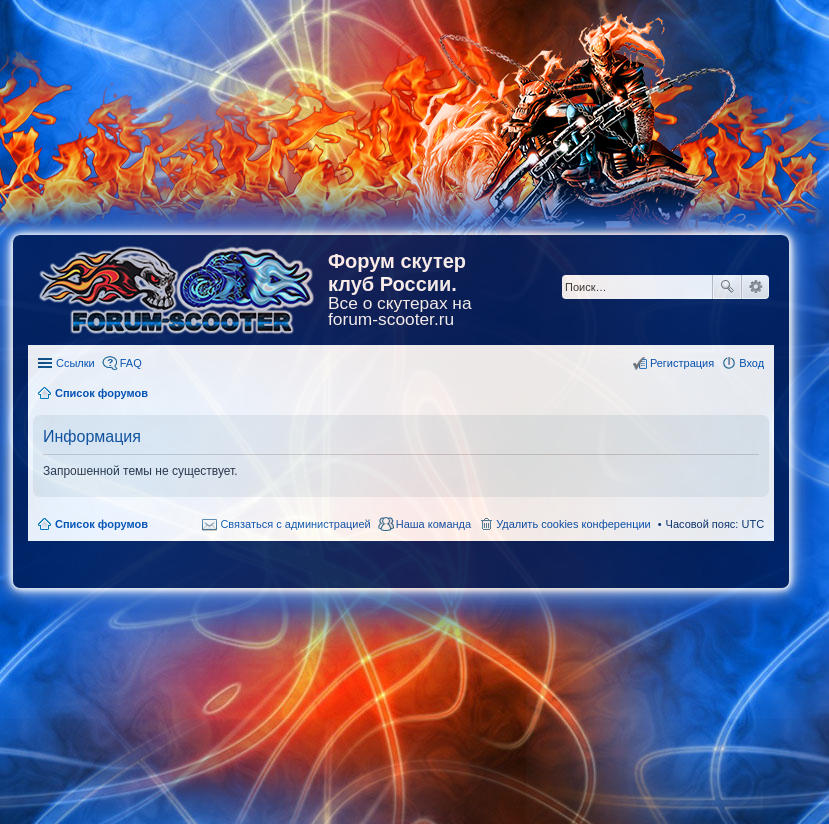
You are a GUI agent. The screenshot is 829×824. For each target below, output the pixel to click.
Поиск (727, 287)
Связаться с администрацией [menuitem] (295, 524)
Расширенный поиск (755, 287)
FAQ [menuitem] (131, 363)
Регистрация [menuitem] (682, 363)
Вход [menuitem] (751, 363)
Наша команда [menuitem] (433, 524)
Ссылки (75, 363)
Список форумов (101, 524)
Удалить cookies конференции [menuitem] (573, 524)
